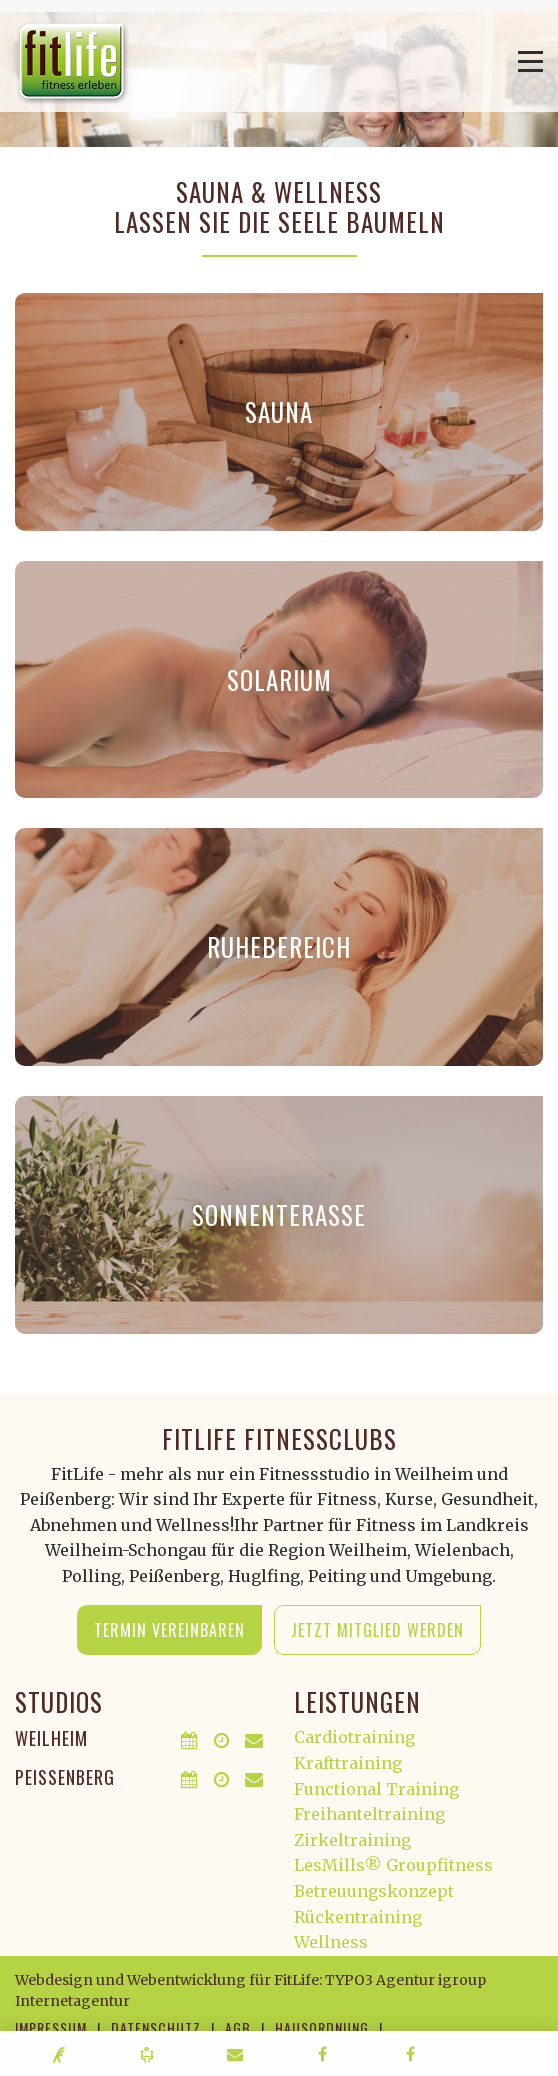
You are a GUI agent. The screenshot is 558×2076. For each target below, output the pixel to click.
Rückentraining (358, 1917)
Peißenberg (65, 1777)
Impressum (51, 2027)
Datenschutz (156, 2027)
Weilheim (51, 1738)
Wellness (331, 1942)
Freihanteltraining (369, 1814)
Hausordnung (322, 2027)
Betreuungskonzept (374, 1891)
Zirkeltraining (352, 1840)
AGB (238, 2027)
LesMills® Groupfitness (393, 1865)
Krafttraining (348, 1763)
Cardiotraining (354, 1737)
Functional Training (376, 1789)
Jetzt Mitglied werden (377, 1630)
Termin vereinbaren (169, 1630)
